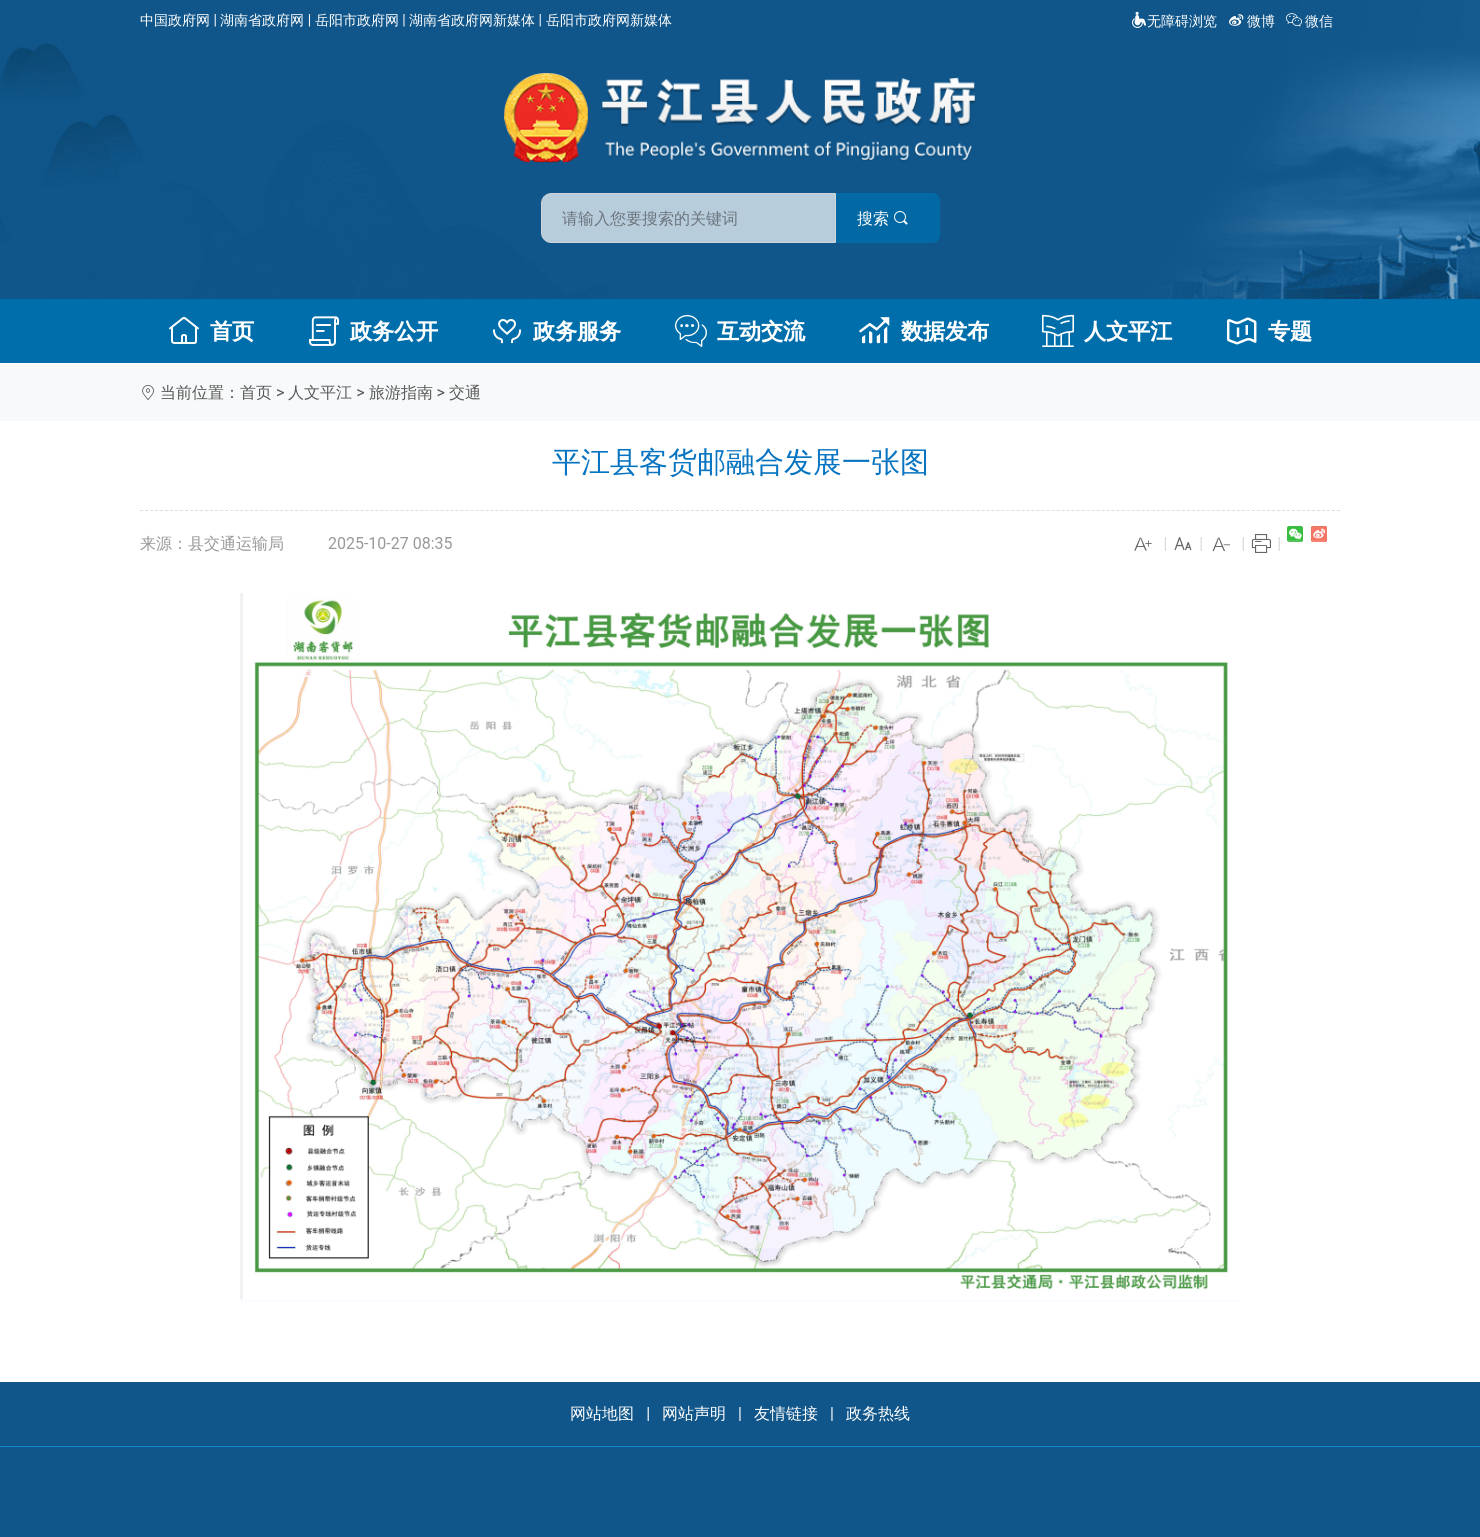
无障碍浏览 (1174, 21)
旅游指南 (401, 392)
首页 (211, 331)
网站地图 (602, 1413)
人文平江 (1107, 331)
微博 (1253, 21)
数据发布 (924, 331)
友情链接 (786, 1413)
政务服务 (556, 331)
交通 (465, 392)
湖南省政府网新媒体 (472, 20)
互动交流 (740, 331)
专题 (1269, 331)
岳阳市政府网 (357, 20)
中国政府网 (175, 20)
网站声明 (694, 1413)
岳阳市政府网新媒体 (609, 20)
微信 (1311, 21)
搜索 (883, 218)
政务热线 (878, 1413)
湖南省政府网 (262, 20)
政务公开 (373, 331)
